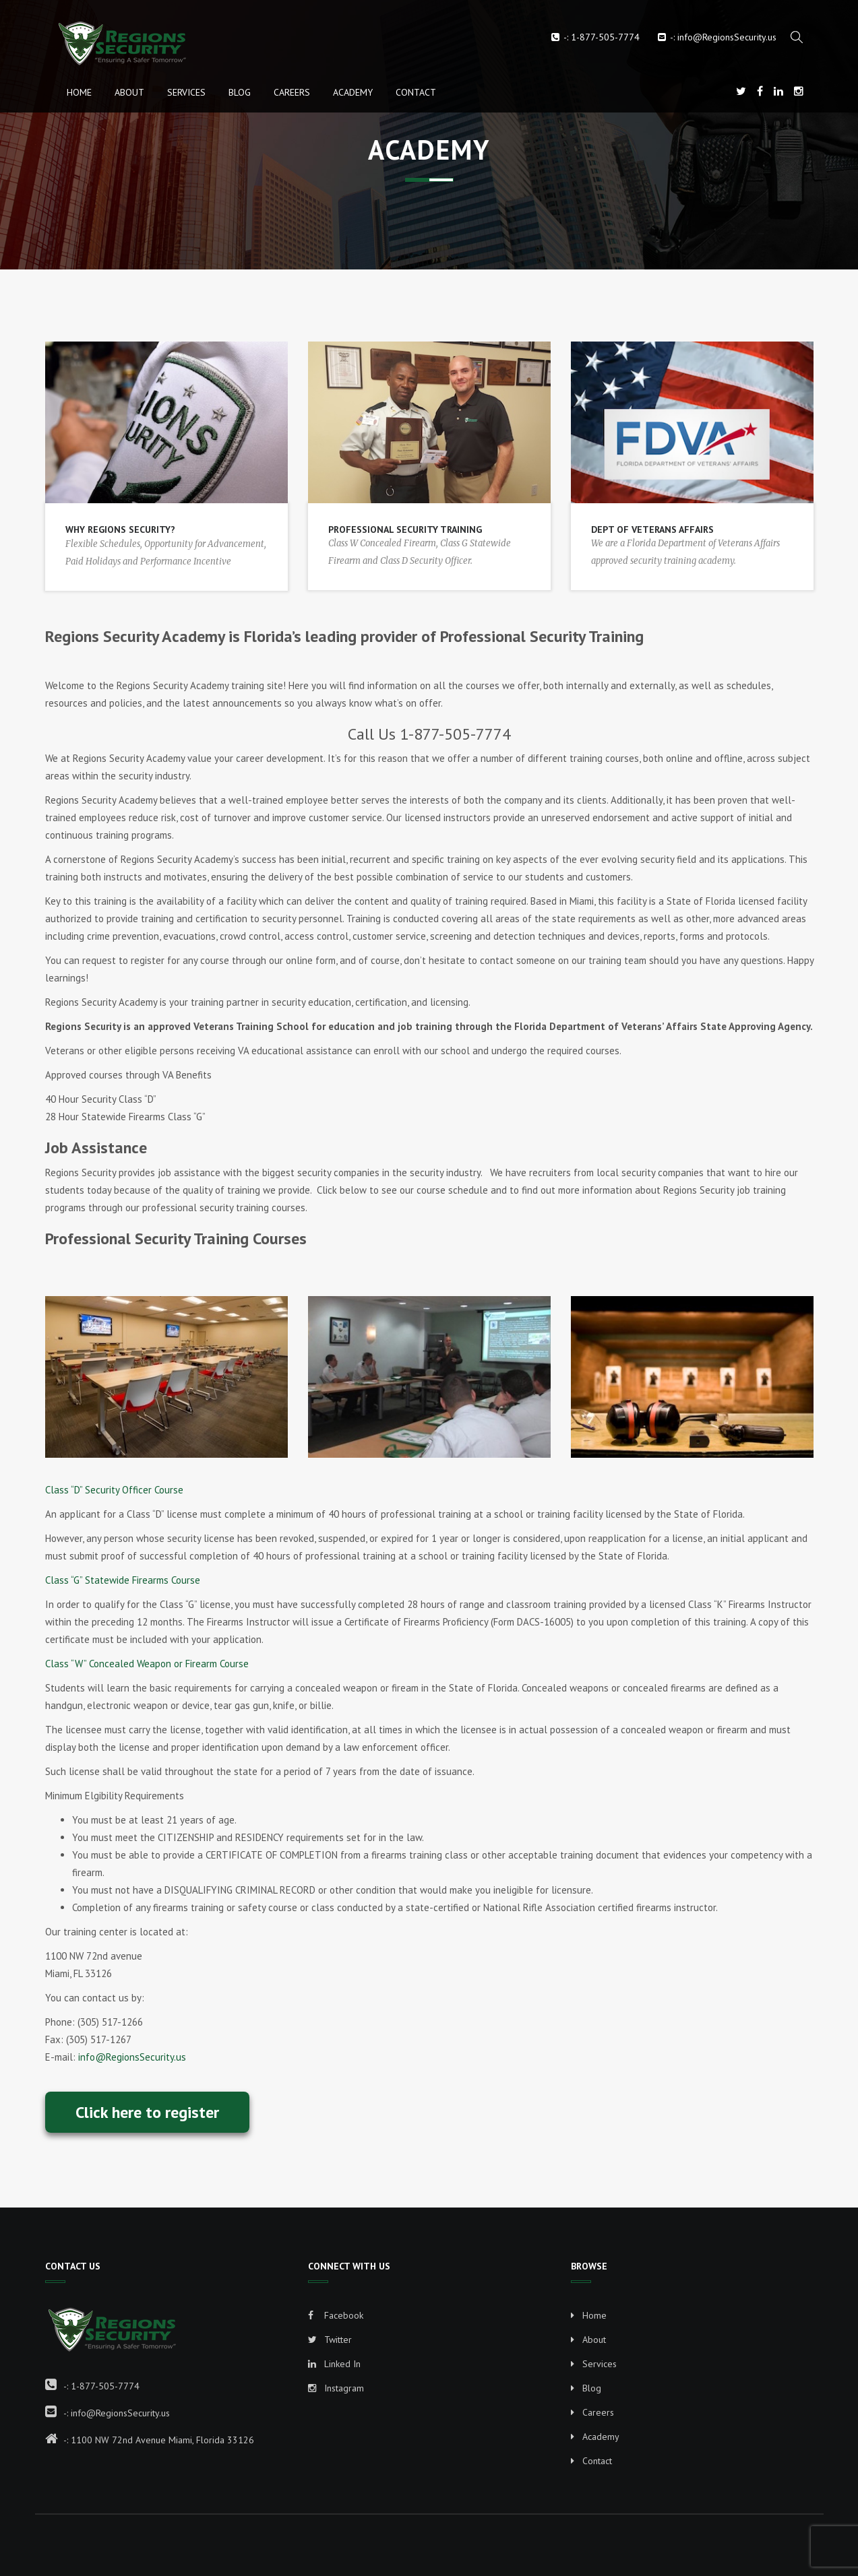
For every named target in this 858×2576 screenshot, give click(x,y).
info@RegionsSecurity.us (726, 37)
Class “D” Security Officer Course (114, 1489)
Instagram (336, 2388)
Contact (416, 92)
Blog (239, 92)
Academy (353, 92)
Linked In (334, 2364)
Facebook (335, 2315)
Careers (292, 92)
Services (186, 92)
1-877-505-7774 (605, 37)
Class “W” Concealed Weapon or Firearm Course (147, 1663)
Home (79, 92)
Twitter (330, 2339)
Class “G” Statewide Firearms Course (122, 1580)
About (129, 92)
